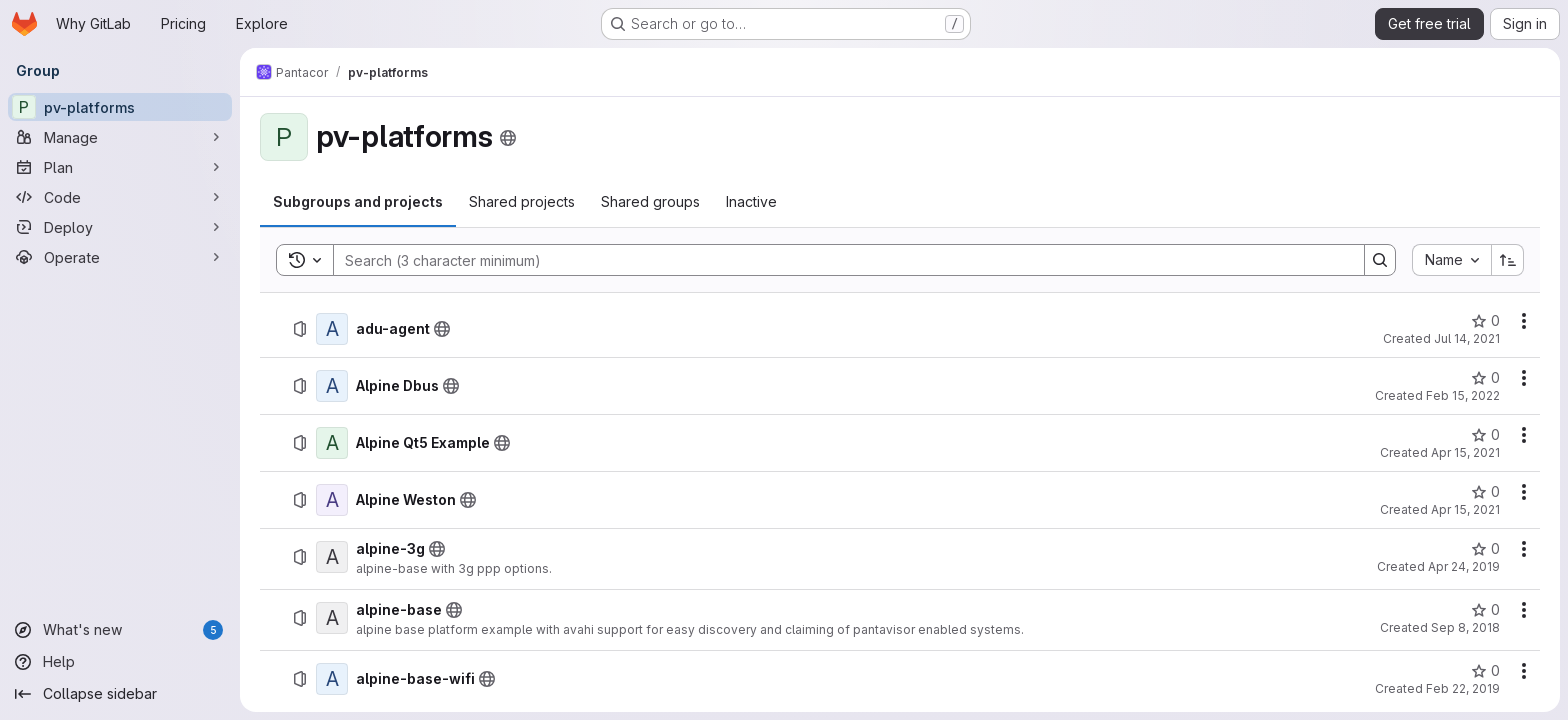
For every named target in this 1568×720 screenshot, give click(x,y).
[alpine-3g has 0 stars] (1485, 549)
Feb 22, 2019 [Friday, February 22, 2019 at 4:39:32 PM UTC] (1463, 688)
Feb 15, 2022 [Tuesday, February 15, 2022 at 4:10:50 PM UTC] (1463, 395)
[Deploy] (120, 227)
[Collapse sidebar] (120, 694)
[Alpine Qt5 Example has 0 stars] (1485, 435)
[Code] (120, 197)
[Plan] (120, 167)
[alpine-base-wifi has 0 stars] (1485, 671)
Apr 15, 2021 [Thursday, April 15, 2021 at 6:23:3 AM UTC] (1465, 452)
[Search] (839, 260)
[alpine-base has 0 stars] (1485, 610)
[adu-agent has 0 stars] (1485, 321)
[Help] (120, 662)
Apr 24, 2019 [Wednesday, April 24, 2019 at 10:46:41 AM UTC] (1464, 566)
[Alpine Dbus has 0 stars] (1485, 378)
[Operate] (120, 257)
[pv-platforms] (120, 107)
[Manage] (120, 137)
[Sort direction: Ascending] (1508, 260)
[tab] (358, 202)
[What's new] (120, 630)
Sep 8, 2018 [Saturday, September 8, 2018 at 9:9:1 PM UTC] (1465, 627)
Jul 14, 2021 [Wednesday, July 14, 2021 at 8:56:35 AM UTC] (1467, 338)
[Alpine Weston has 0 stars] (1485, 492)
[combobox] (1451, 260)
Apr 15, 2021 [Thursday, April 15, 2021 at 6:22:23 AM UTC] (1465, 509)
